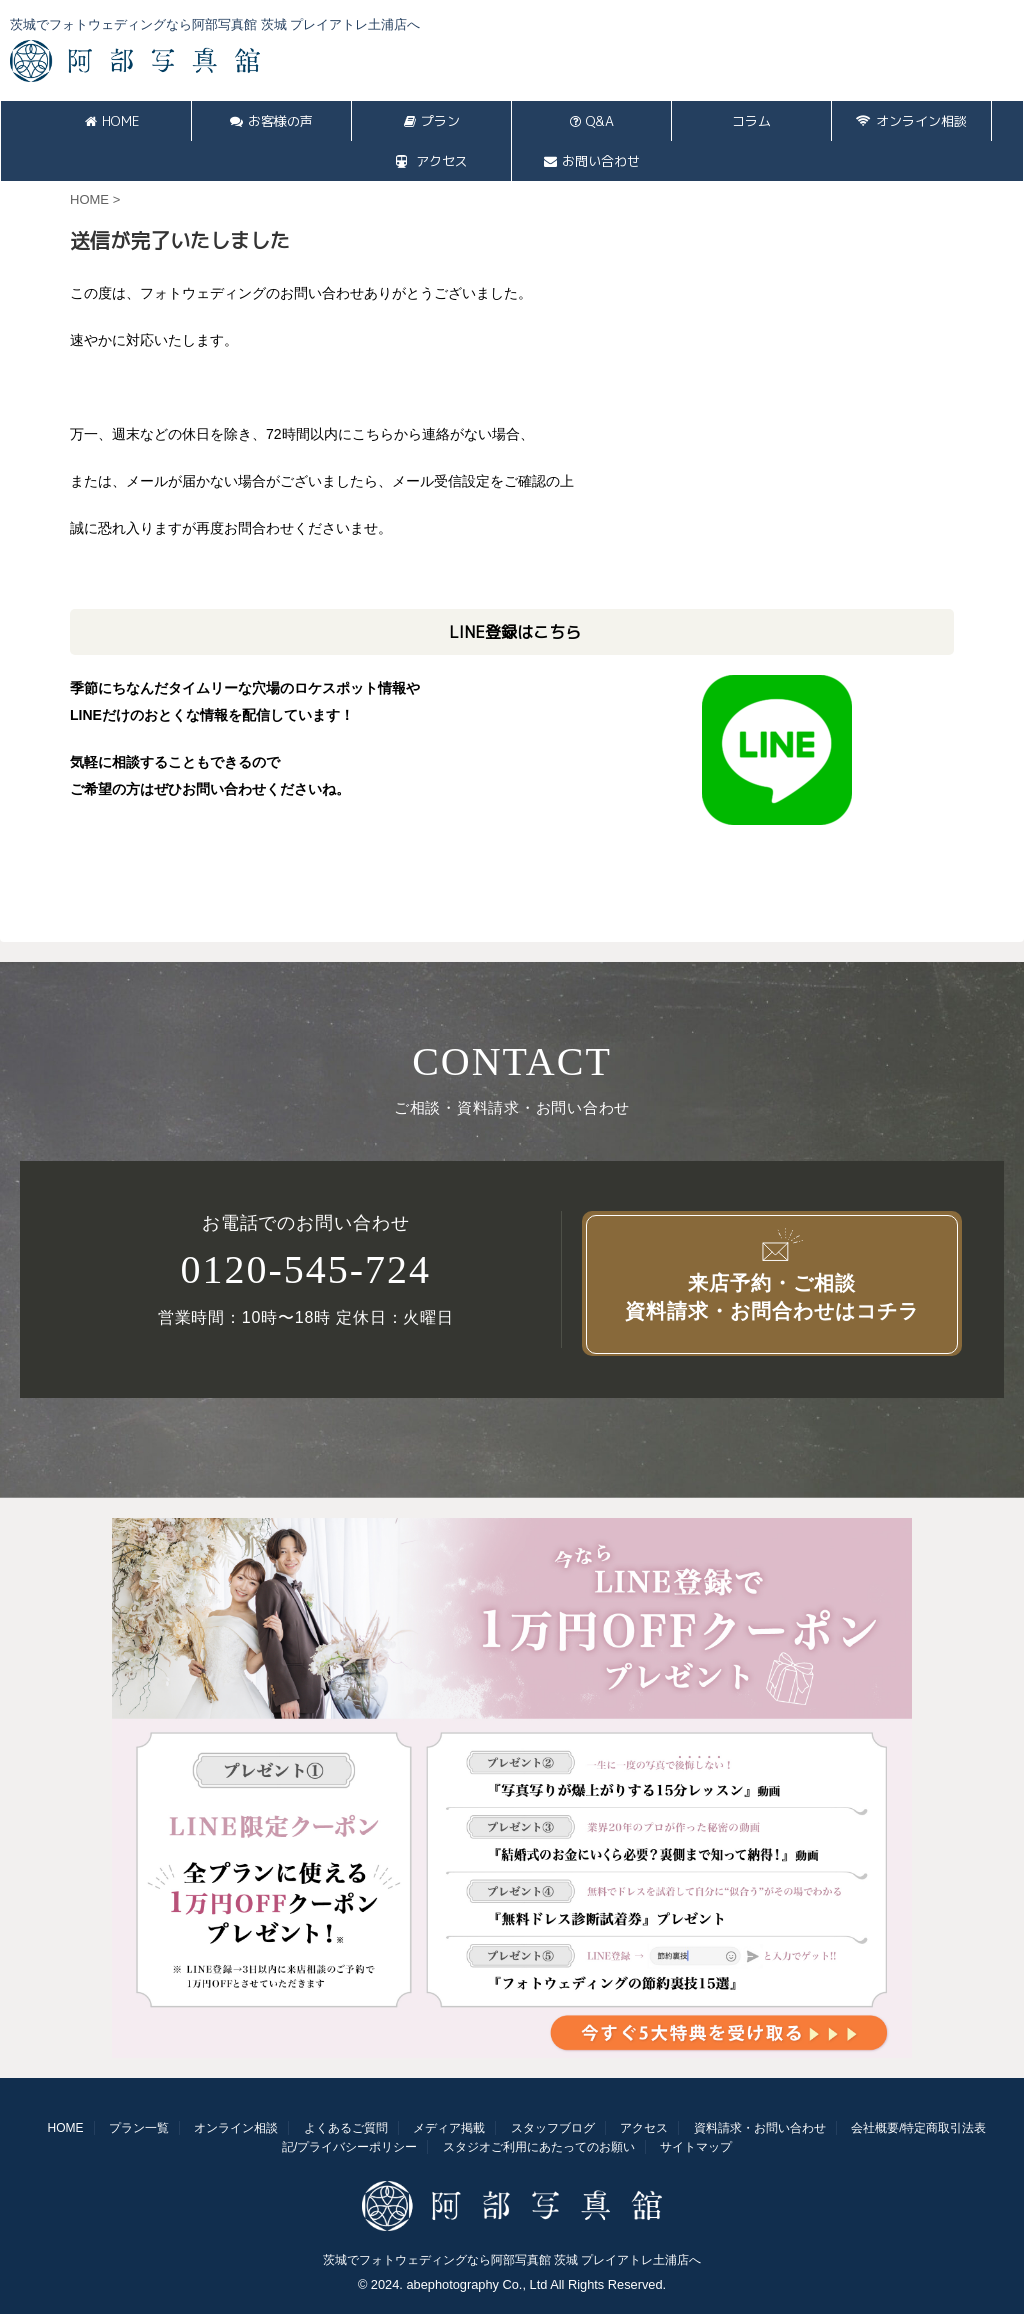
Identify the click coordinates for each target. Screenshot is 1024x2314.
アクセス (432, 161)
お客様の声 (271, 121)
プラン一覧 (139, 2128)
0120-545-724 (305, 1270)
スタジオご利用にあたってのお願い (539, 2147)
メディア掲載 (449, 2128)
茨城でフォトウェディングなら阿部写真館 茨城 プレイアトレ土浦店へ (512, 2260)
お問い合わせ (592, 161)
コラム (751, 121)
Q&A (592, 121)
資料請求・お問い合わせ (760, 2128)
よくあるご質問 (346, 2128)
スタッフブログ (553, 2128)
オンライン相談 (911, 121)
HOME (112, 121)
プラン (432, 121)
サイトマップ (696, 2147)
